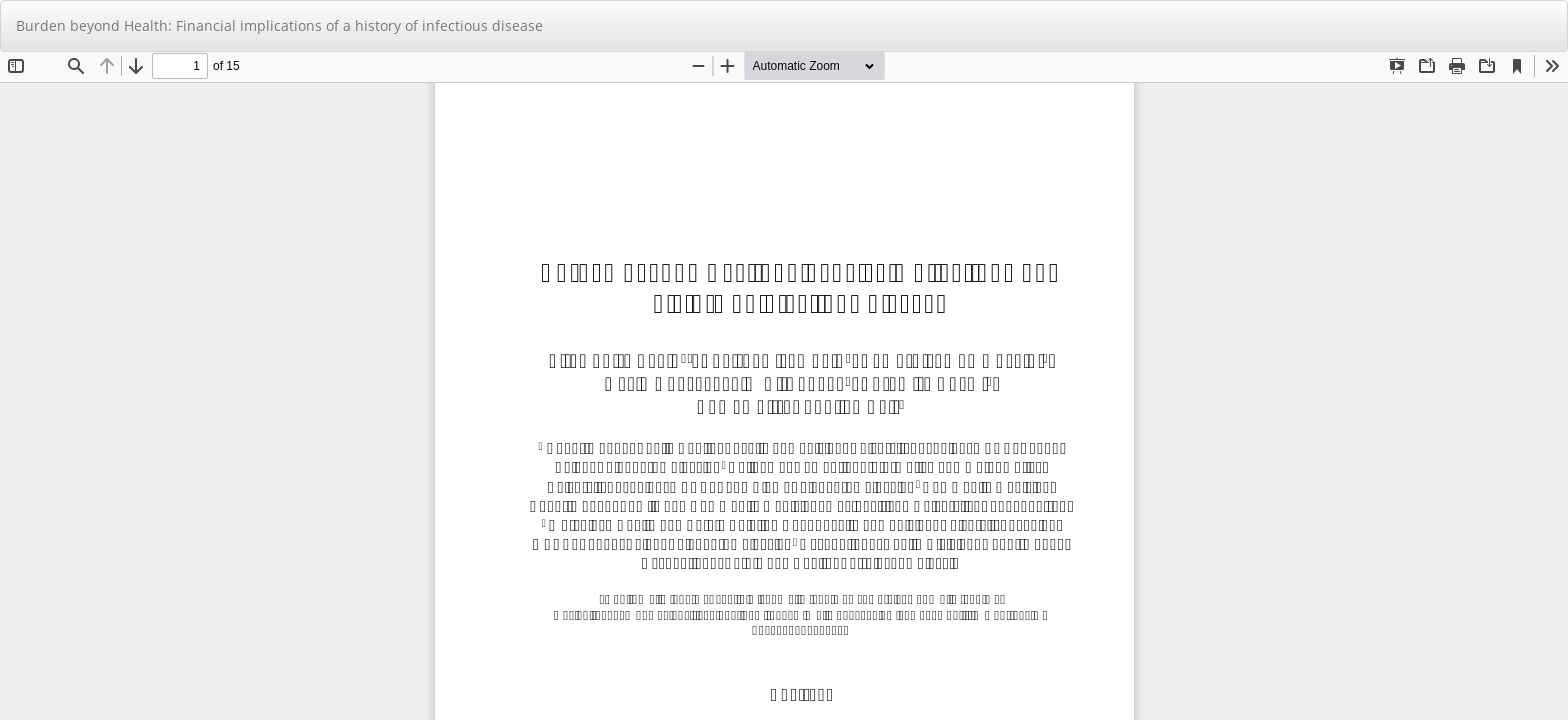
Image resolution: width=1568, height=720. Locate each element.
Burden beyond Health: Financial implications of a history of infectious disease (279, 25)
